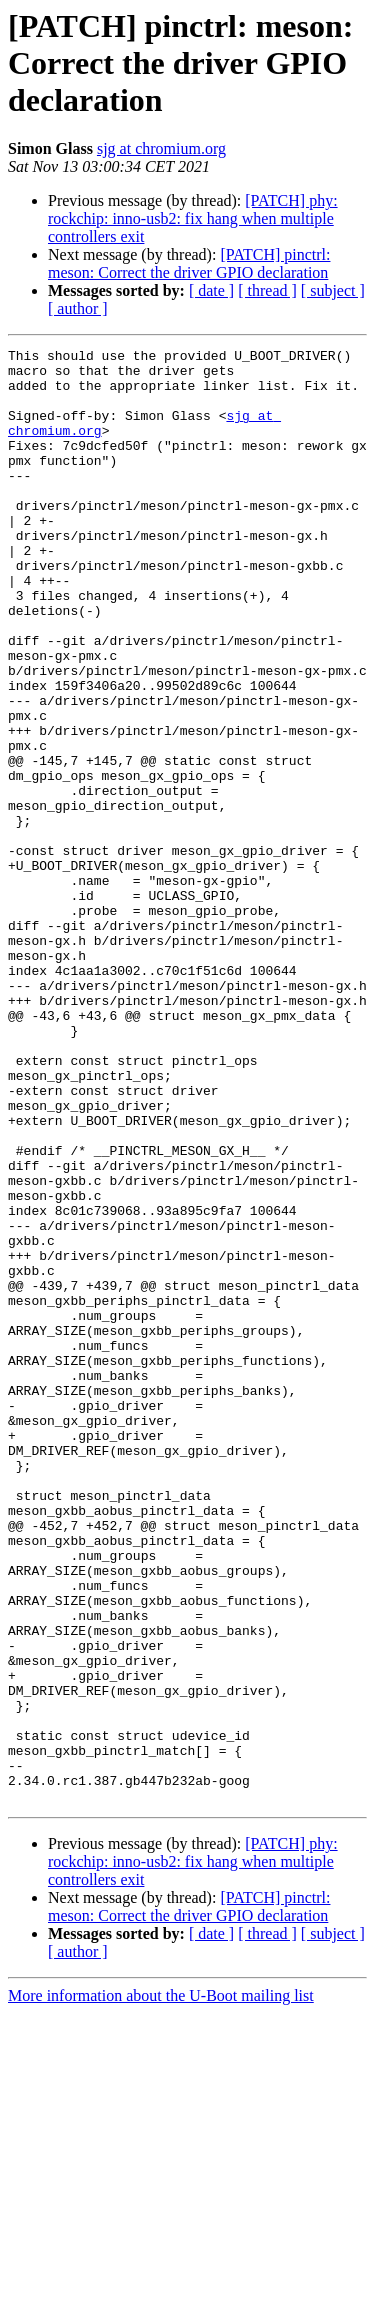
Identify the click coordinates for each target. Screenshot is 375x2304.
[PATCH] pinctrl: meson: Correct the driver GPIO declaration (189, 263)
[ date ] (211, 290)
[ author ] (78, 308)
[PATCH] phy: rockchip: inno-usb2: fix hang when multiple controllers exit (193, 218)
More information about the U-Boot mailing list (161, 2286)
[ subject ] (333, 290)
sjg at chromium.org (161, 148)
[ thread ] (267, 290)
